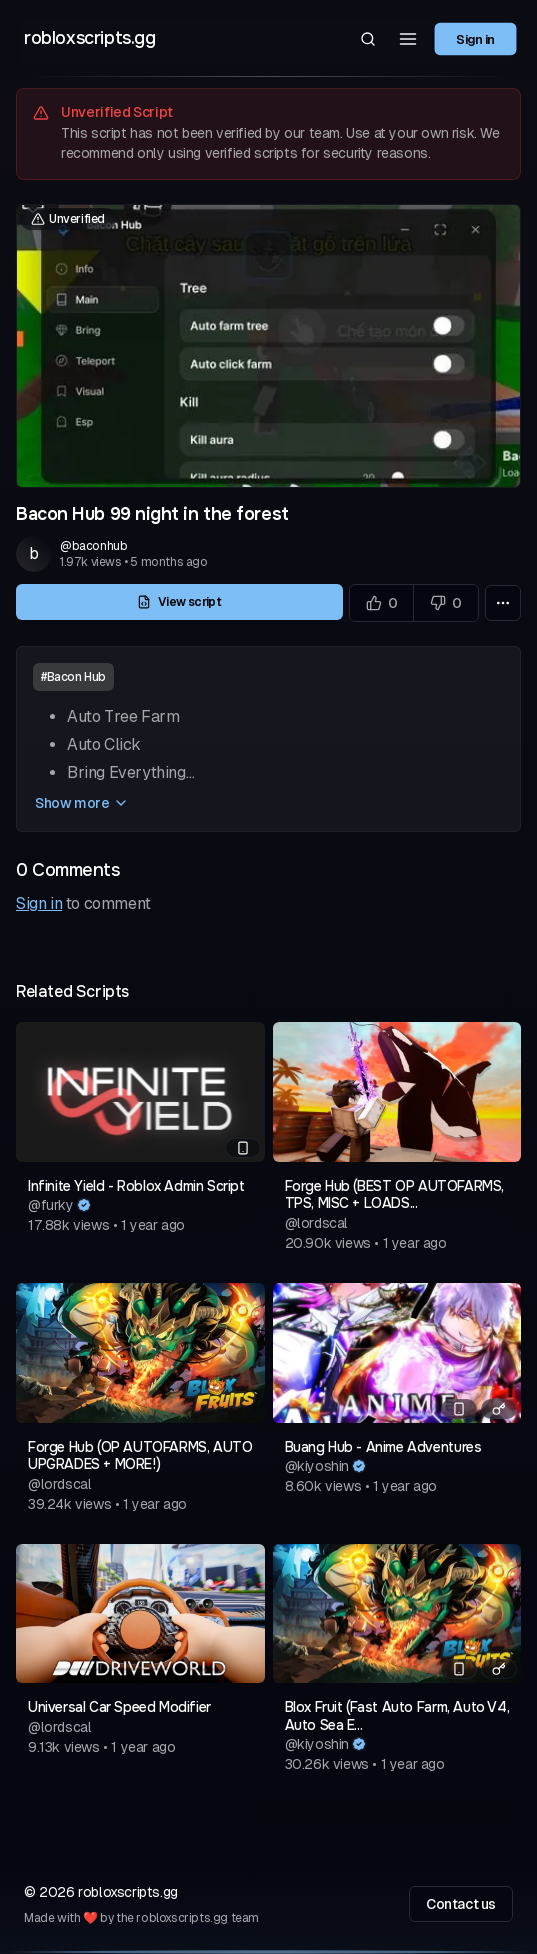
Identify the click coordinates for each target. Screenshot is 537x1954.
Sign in (475, 38)
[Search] (368, 39)
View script (179, 602)
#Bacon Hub (73, 677)
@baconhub (93, 546)
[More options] (503, 603)
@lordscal (316, 1223)
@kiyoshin (317, 1466)
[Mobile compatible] (243, 1148)
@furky (51, 1205)
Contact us (461, 1904)
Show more (82, 803)
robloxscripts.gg (90, 38)
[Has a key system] (499, 1409)
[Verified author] (84, 1205)
